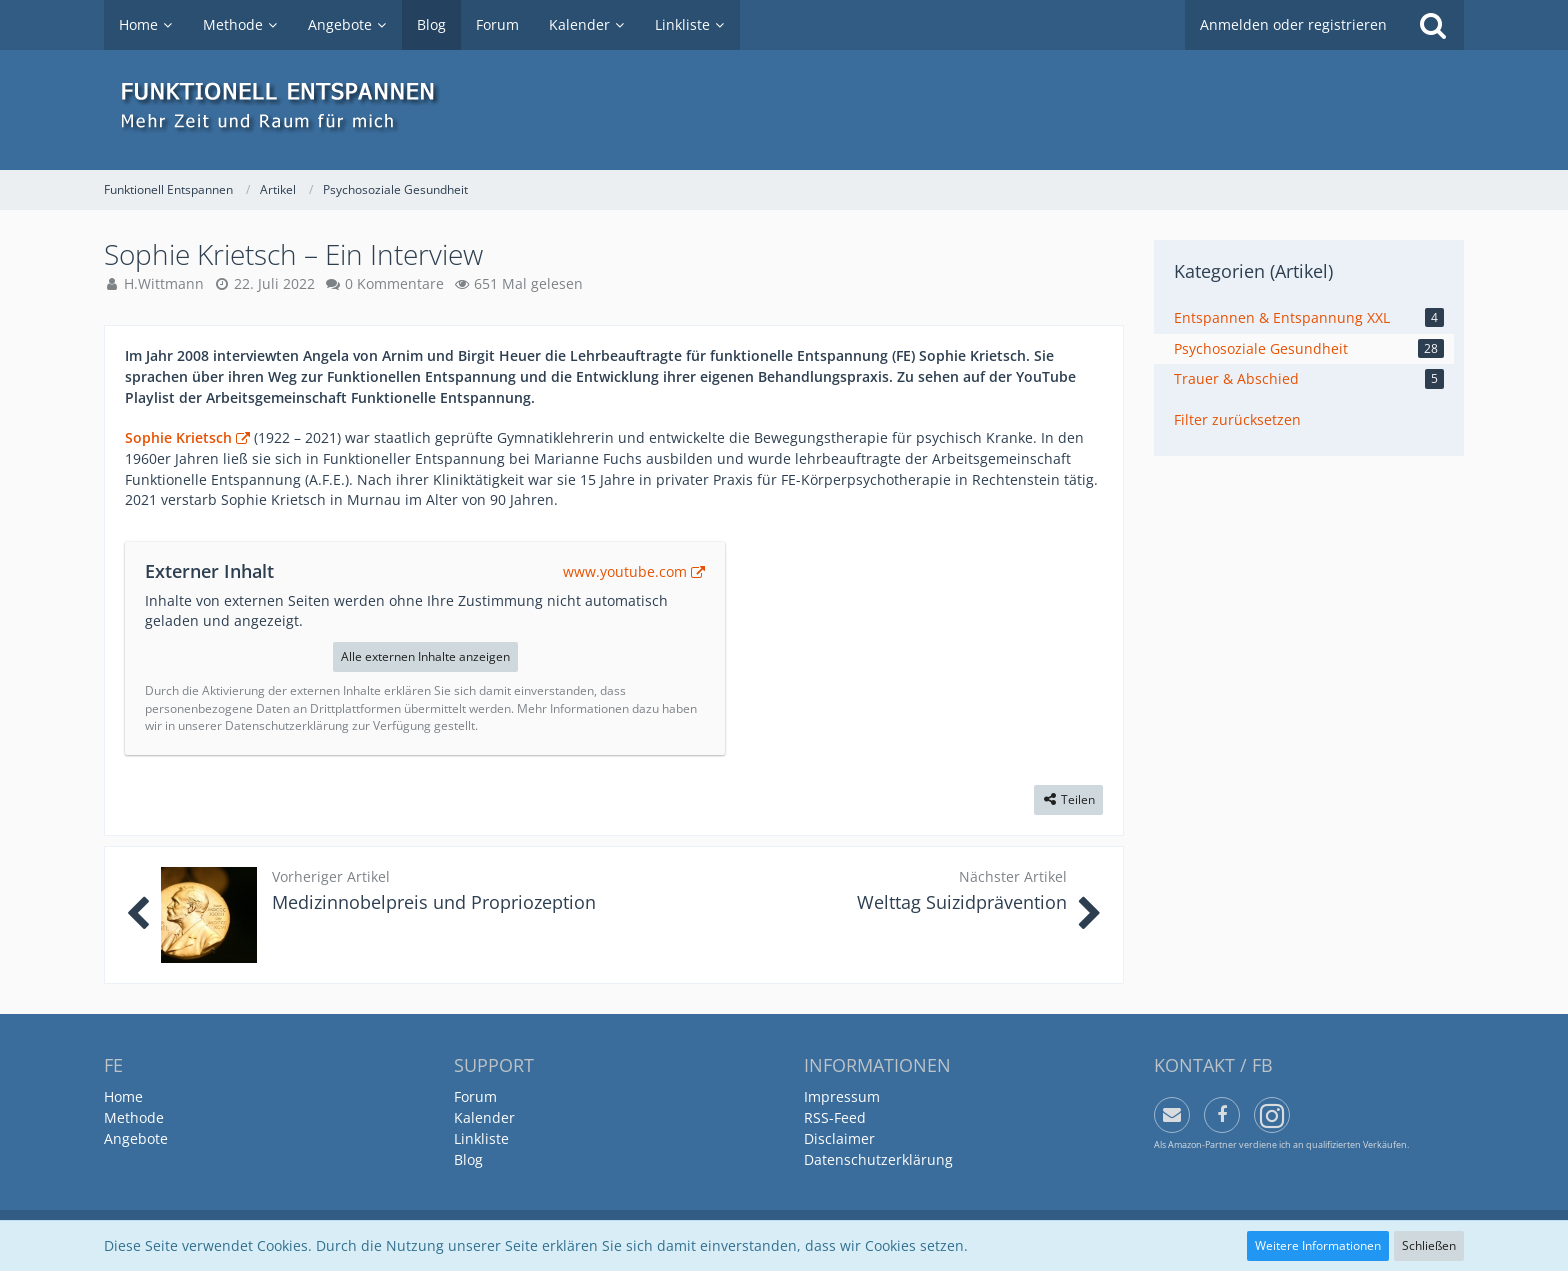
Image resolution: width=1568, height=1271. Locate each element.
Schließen (1429, 1245)
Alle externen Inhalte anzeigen (425, 656)
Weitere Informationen (1318, 1245)
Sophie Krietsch (178, 437)
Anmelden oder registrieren (1293, 24)
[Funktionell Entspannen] (784, 110)
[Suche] (1433, 25)
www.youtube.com (625, 571)
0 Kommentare (394, 283)
